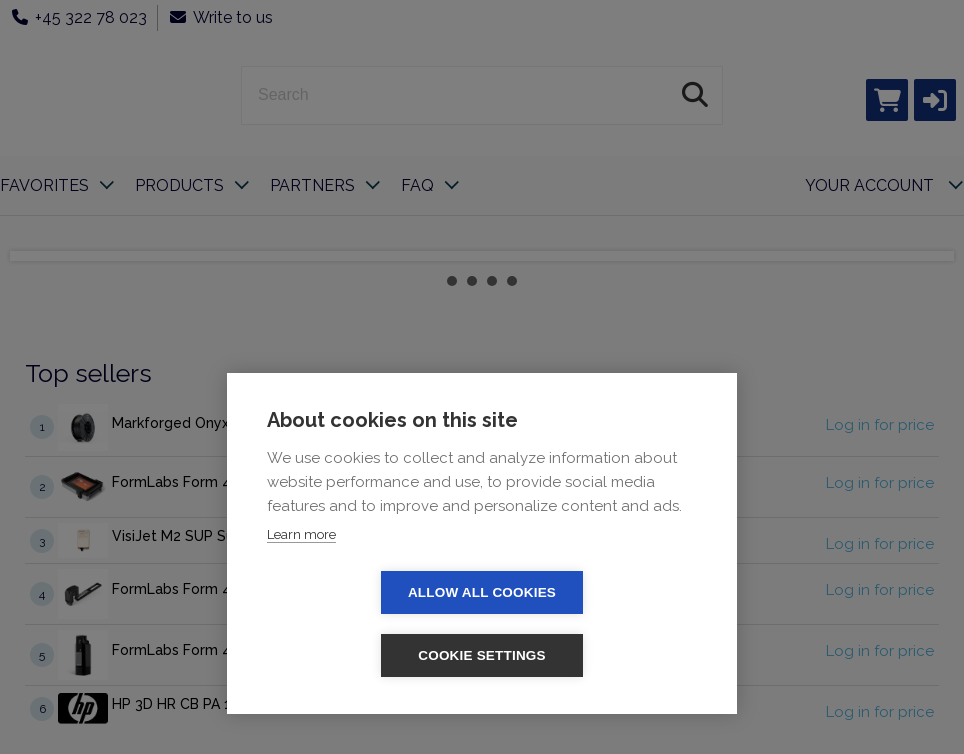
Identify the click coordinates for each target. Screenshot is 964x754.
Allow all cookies (367, 655)
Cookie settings (597, 655)
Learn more (301, 597)
